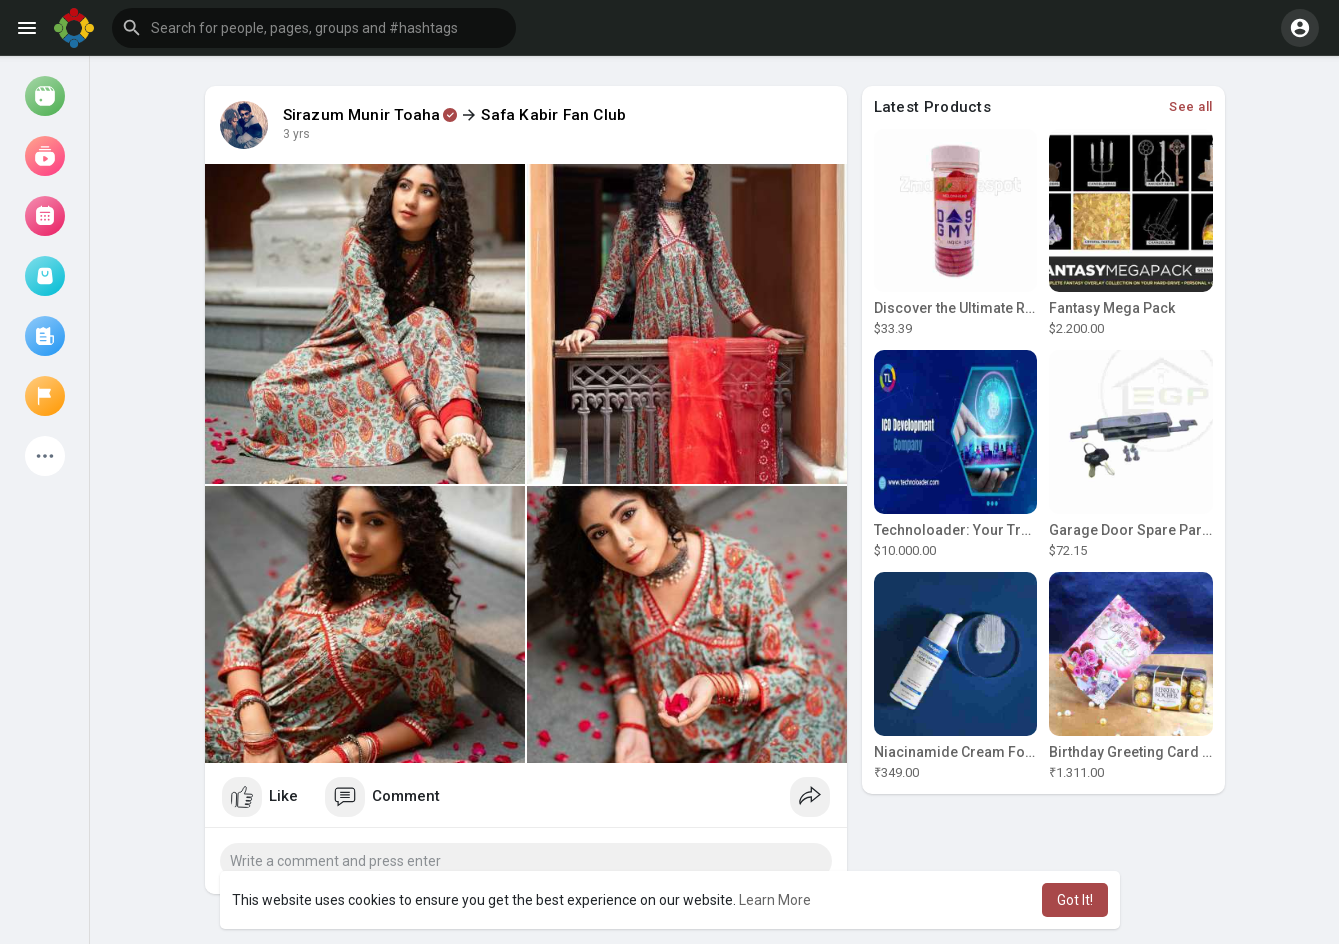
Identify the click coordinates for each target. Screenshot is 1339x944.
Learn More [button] (775, 900)
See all (1191, 106)
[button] (314, 28)
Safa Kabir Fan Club (553, 115)
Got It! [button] (1075, 900)
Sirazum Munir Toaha (362, 115)
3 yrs (296, 134)
